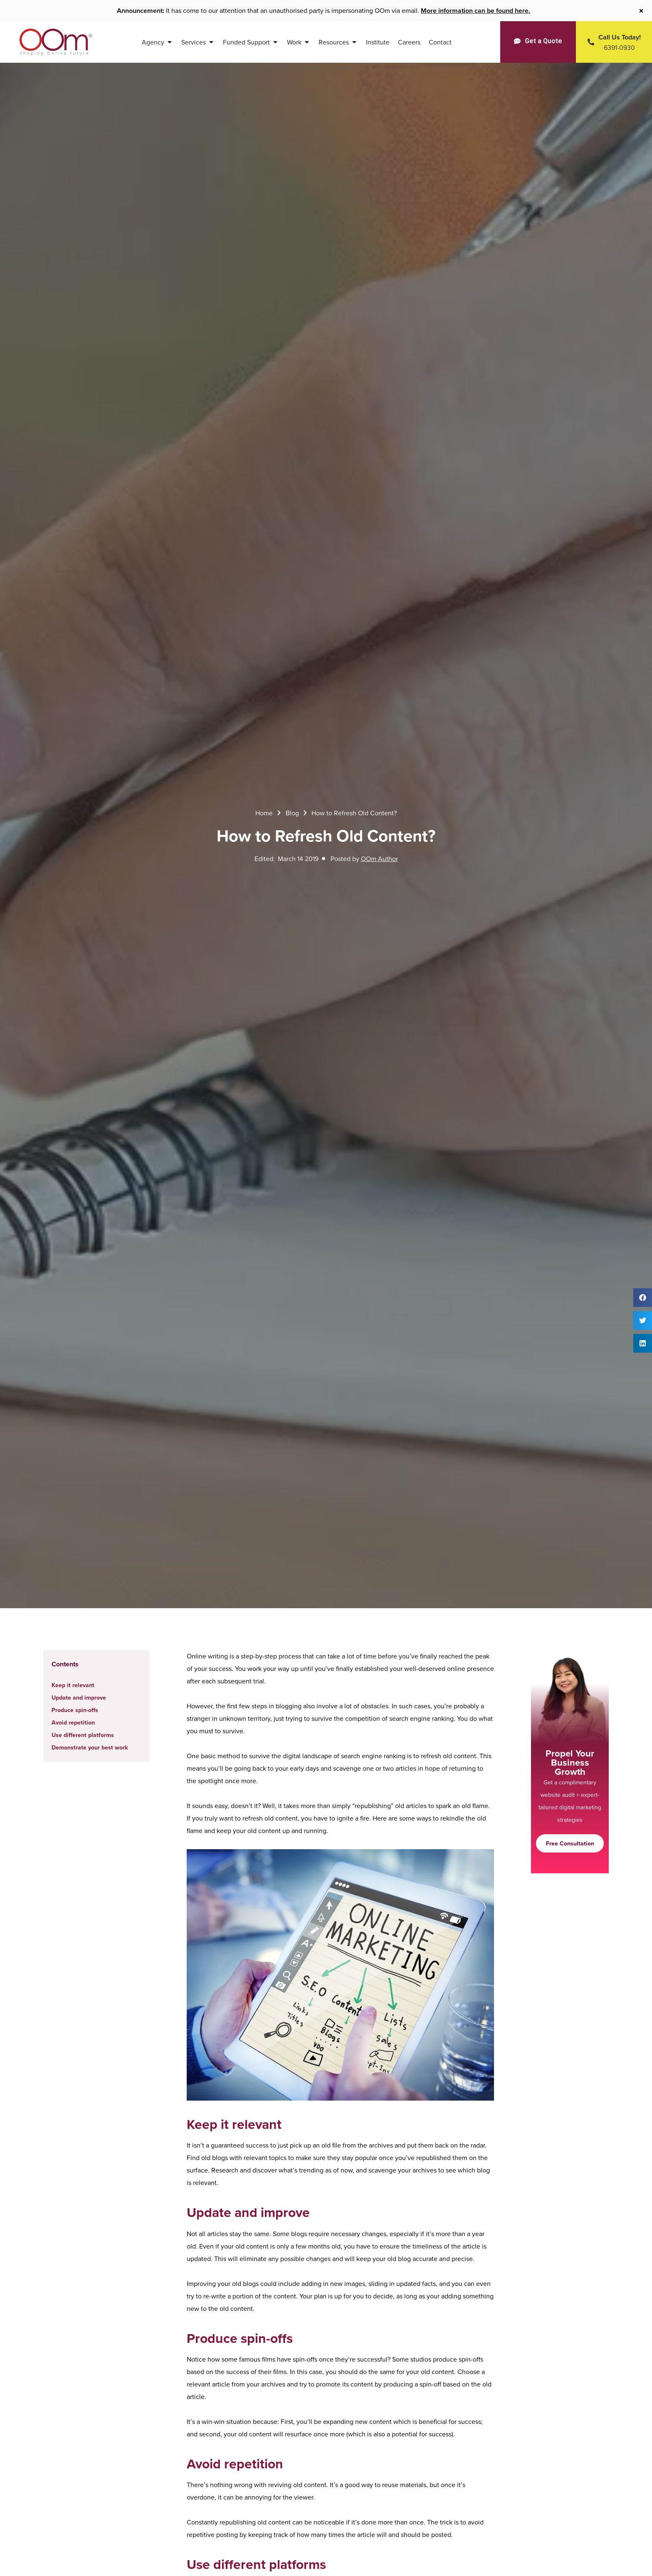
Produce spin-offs (75, 1710)
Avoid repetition (73, 1722)
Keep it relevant (73, 1685)
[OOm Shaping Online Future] (56, 42)
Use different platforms (83, 1735)
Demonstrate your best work (90, 1747)
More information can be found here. (475, 10)
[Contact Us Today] (614, 42)
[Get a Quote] (538, 41)
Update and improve (79, 1697)
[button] (642, 1297)
